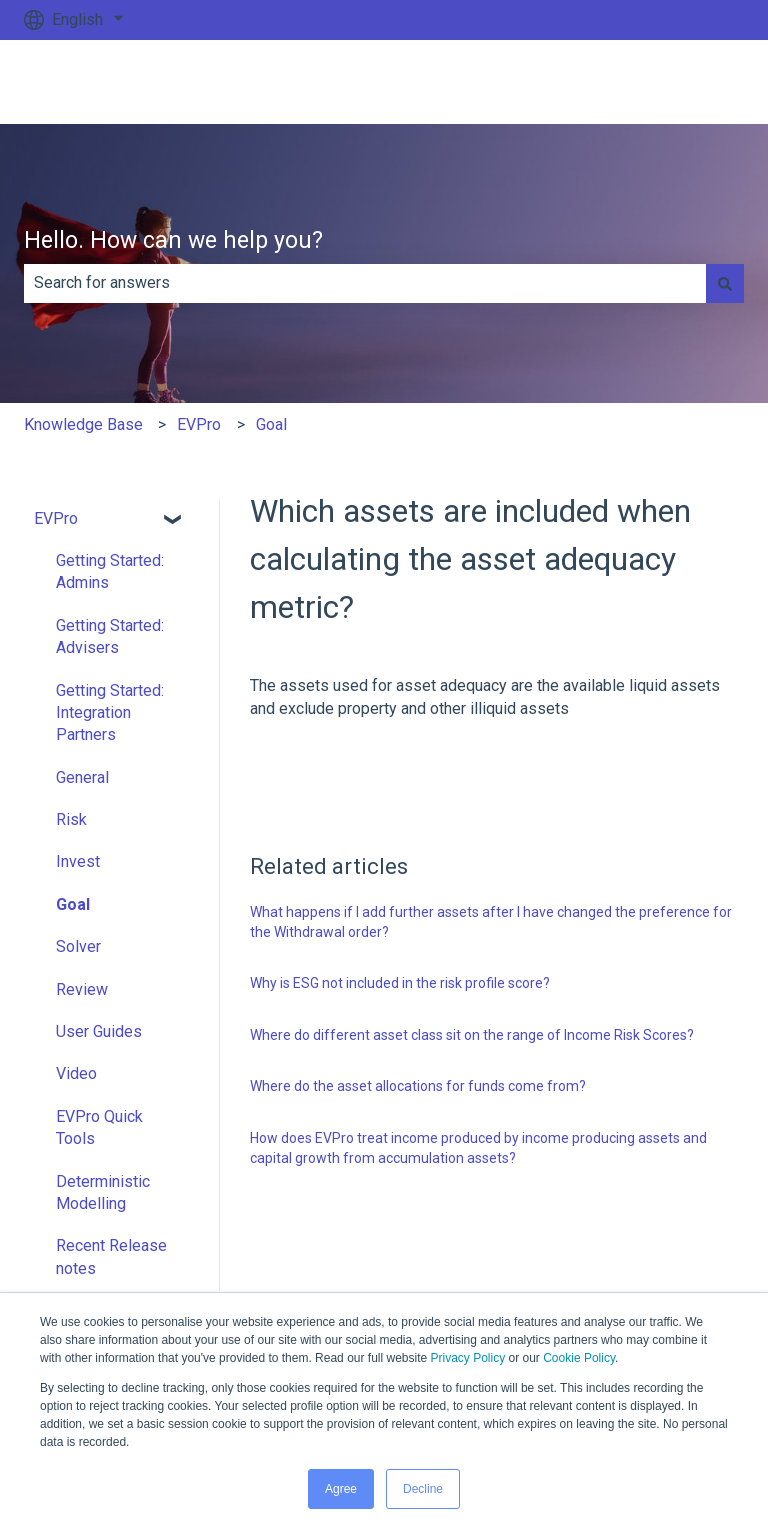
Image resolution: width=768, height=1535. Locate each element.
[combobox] (365, 283)
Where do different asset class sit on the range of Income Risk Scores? (472, 1035)
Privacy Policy (468, 1358)
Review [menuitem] (82, 989)
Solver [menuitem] (78, 946)
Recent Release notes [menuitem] (111, 1256)
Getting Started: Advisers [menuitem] (110, 636)
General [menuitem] (82, 777)
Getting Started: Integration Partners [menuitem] (110, 713)
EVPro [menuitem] (56, 518)
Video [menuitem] (76, 1073)
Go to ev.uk (686, 81)
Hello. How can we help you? (173, 240)
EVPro (199, 424)
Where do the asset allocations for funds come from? (418, 1086)
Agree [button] (341, 1489)
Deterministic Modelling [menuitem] (103, 1192)
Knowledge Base (83, 424)
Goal (271, 424)
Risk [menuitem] (71, 819)
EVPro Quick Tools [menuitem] (99, 1127)
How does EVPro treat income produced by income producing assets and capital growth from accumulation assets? (478, 1148)
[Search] (725, 283)
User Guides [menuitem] (99, 1031)
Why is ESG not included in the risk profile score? (400, 983)
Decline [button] (423, 1489)
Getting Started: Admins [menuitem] (110, 571)
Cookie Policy (579, 1358)
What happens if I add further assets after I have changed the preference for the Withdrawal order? (491, 922)
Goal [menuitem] (73, 904)
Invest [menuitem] (78, 861)
